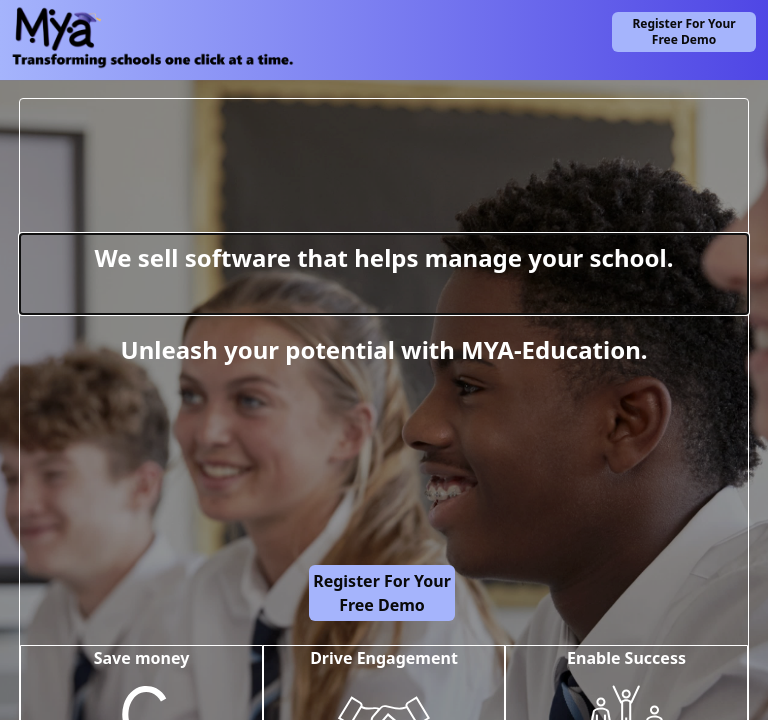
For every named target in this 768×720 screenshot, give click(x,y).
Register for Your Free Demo (683, 31)
